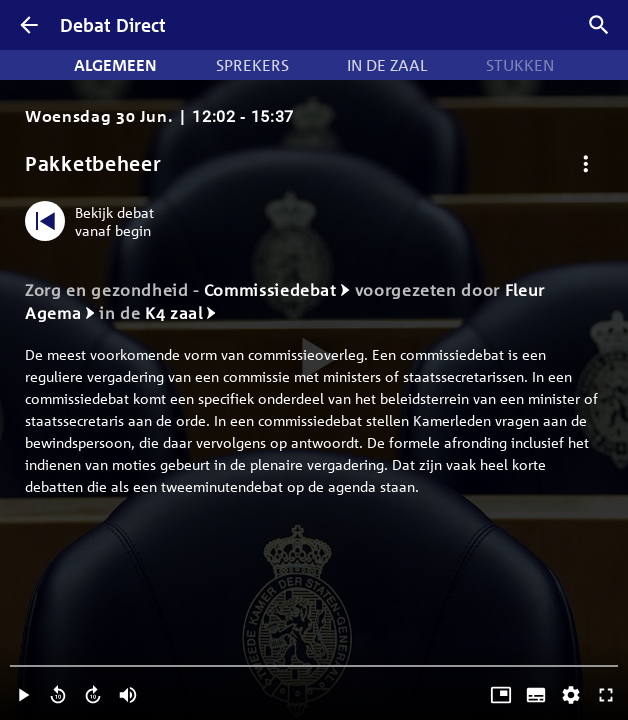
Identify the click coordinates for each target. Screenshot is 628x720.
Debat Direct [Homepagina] (113, 25)
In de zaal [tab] (387, 65)
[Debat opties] (585, 163)
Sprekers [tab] (252, 65)
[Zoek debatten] (599, 25)
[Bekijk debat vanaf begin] (94, 221)
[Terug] (29, 25)
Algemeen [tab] (115, 65)
